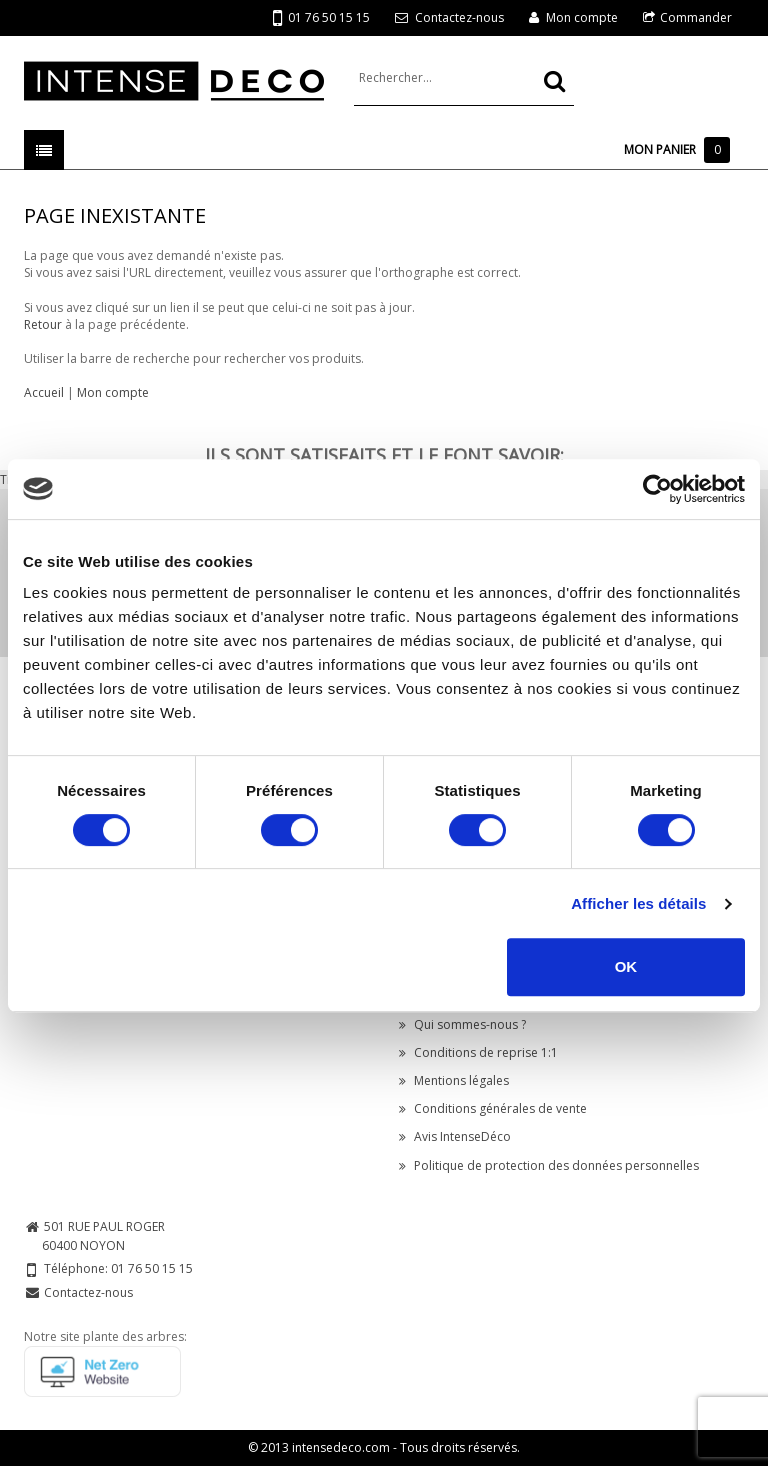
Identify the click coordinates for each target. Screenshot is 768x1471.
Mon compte (582, 17)
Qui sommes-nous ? (462, 1024)
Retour (43, 324)
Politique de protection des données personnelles (549, 1165)
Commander (696, 17)
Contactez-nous (459, 17)
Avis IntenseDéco (455, 1136)
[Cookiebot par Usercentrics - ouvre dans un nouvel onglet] (657, 489)
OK (626, 966)
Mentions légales (454, 1080)
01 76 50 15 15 (321, 18)
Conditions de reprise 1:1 (478, 1052)
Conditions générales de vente (493, 1108)
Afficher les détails (638, 903)
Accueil (44, 392)
